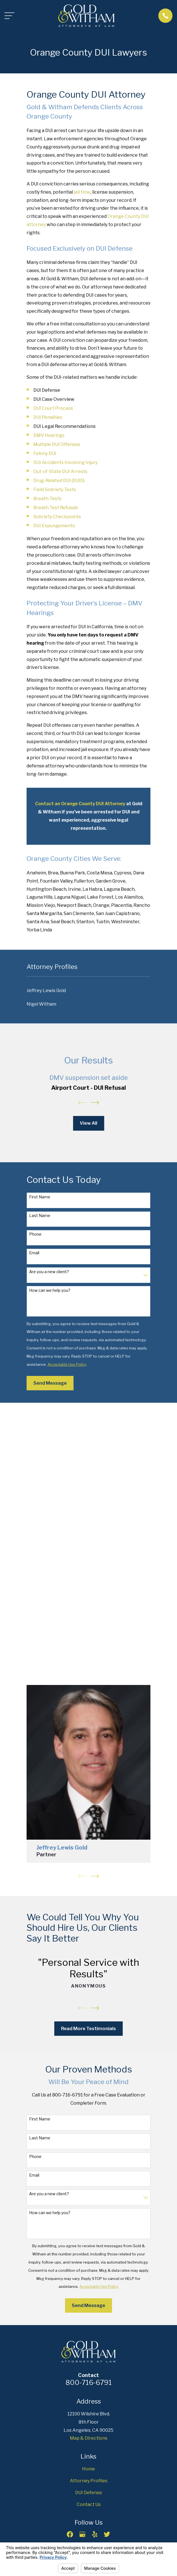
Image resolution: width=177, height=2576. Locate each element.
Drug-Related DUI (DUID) (59, 480)
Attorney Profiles (88, 2480)
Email (34, 1253)
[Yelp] (95, 2534)
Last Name (39, 1215)
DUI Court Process (53, 408)
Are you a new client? (49, 1272)
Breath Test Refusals (55, 507)
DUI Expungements (54, 525)
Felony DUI (44, 453)
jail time (82, 192)
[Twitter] (107, 2534)
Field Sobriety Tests (54, 489)
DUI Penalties (47, 417)
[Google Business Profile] (82, 2534)
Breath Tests (47, 498)
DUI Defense (88, 2492)
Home (88, 2469)
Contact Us (89, 2504)
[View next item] (95, 1102)
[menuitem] (88, 990)
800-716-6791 (89, 2382)
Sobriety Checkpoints (57, 516)
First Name (39, 1197)
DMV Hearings (48, 435)
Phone (35, 1234)
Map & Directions (88, 2438)
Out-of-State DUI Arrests (60, 471)
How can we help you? (49, 1290)
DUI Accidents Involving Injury (65, 462)
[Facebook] (70, 2534)
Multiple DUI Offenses (56, 444)
